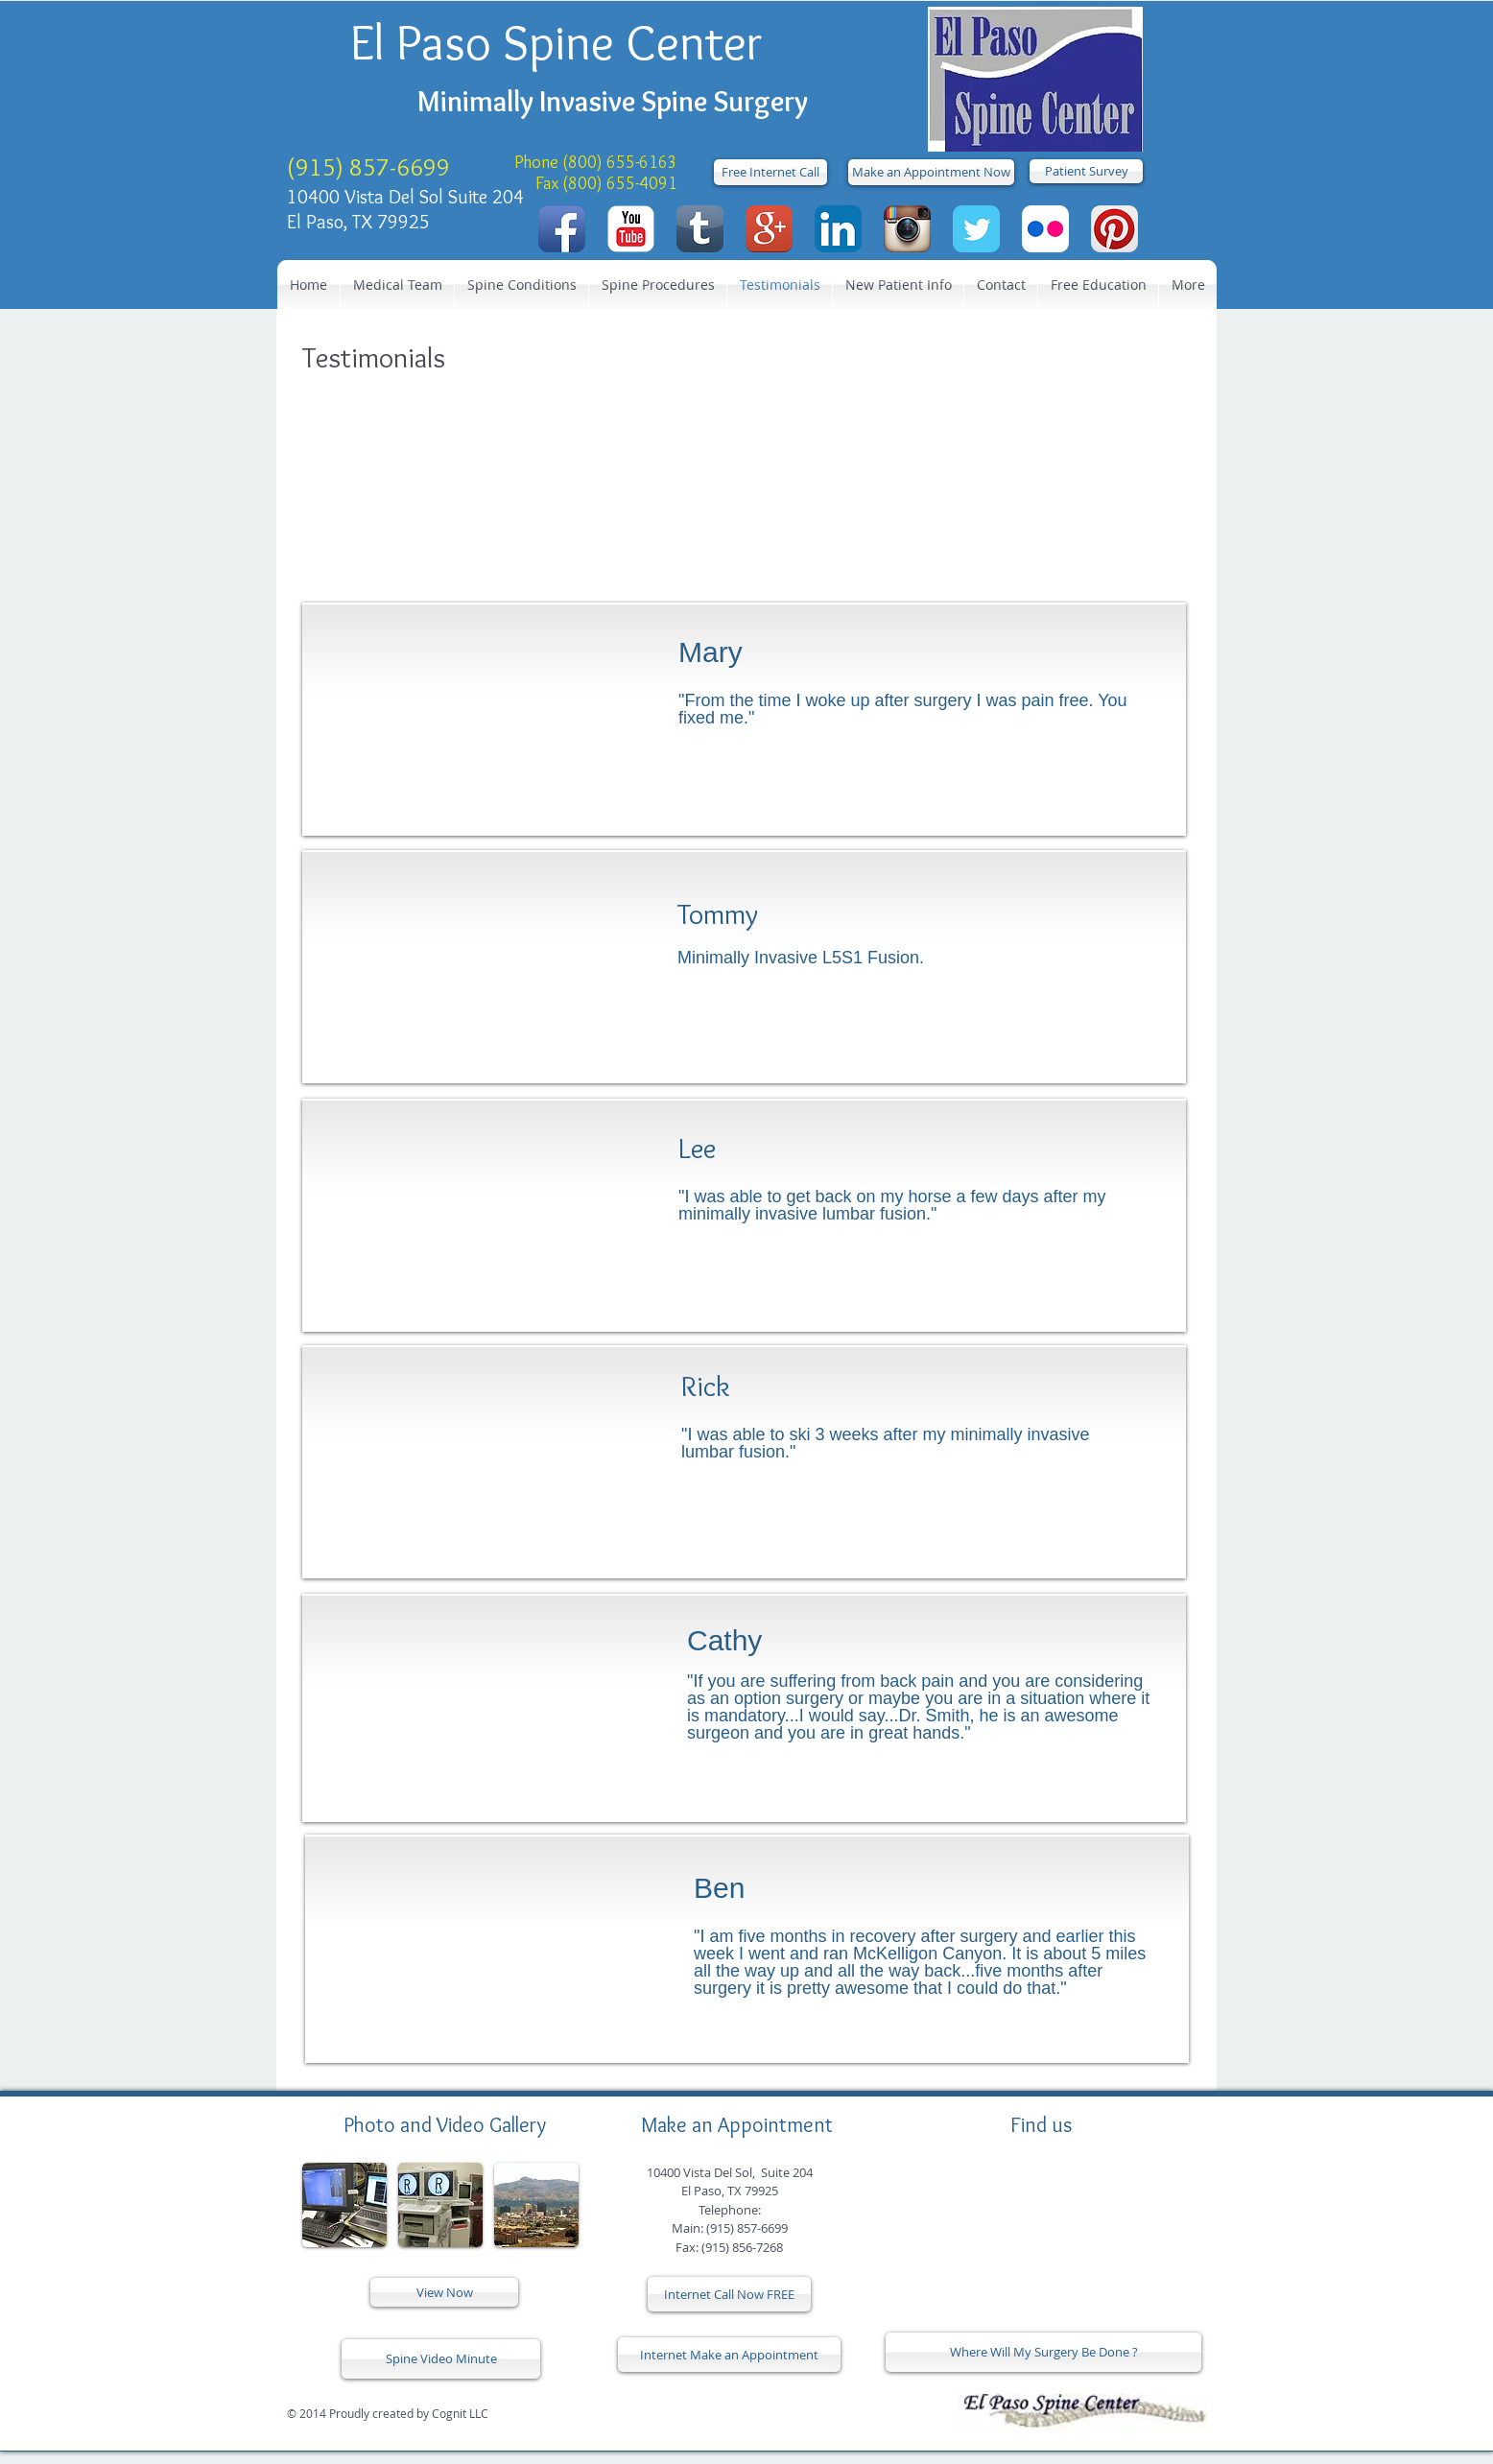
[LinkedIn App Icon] (838, 228)
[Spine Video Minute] (441, 2359)
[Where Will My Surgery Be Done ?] (1043, 2352)
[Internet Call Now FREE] (729, 2294)
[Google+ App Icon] (769, 228)
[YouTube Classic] (630, 228)
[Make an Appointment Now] (931, 172)
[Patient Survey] (1086, 171)
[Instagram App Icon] (907, 228)
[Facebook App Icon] (561, 228)
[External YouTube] (476, 1709)
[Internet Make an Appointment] (729, 2354)
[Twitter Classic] (976, 228)
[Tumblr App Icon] (699, 228)
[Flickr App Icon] (1045, 228)
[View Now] (444, 2292)
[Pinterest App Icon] (1114, 228)
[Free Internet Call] (770, 172)
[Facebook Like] (691, 2413)
